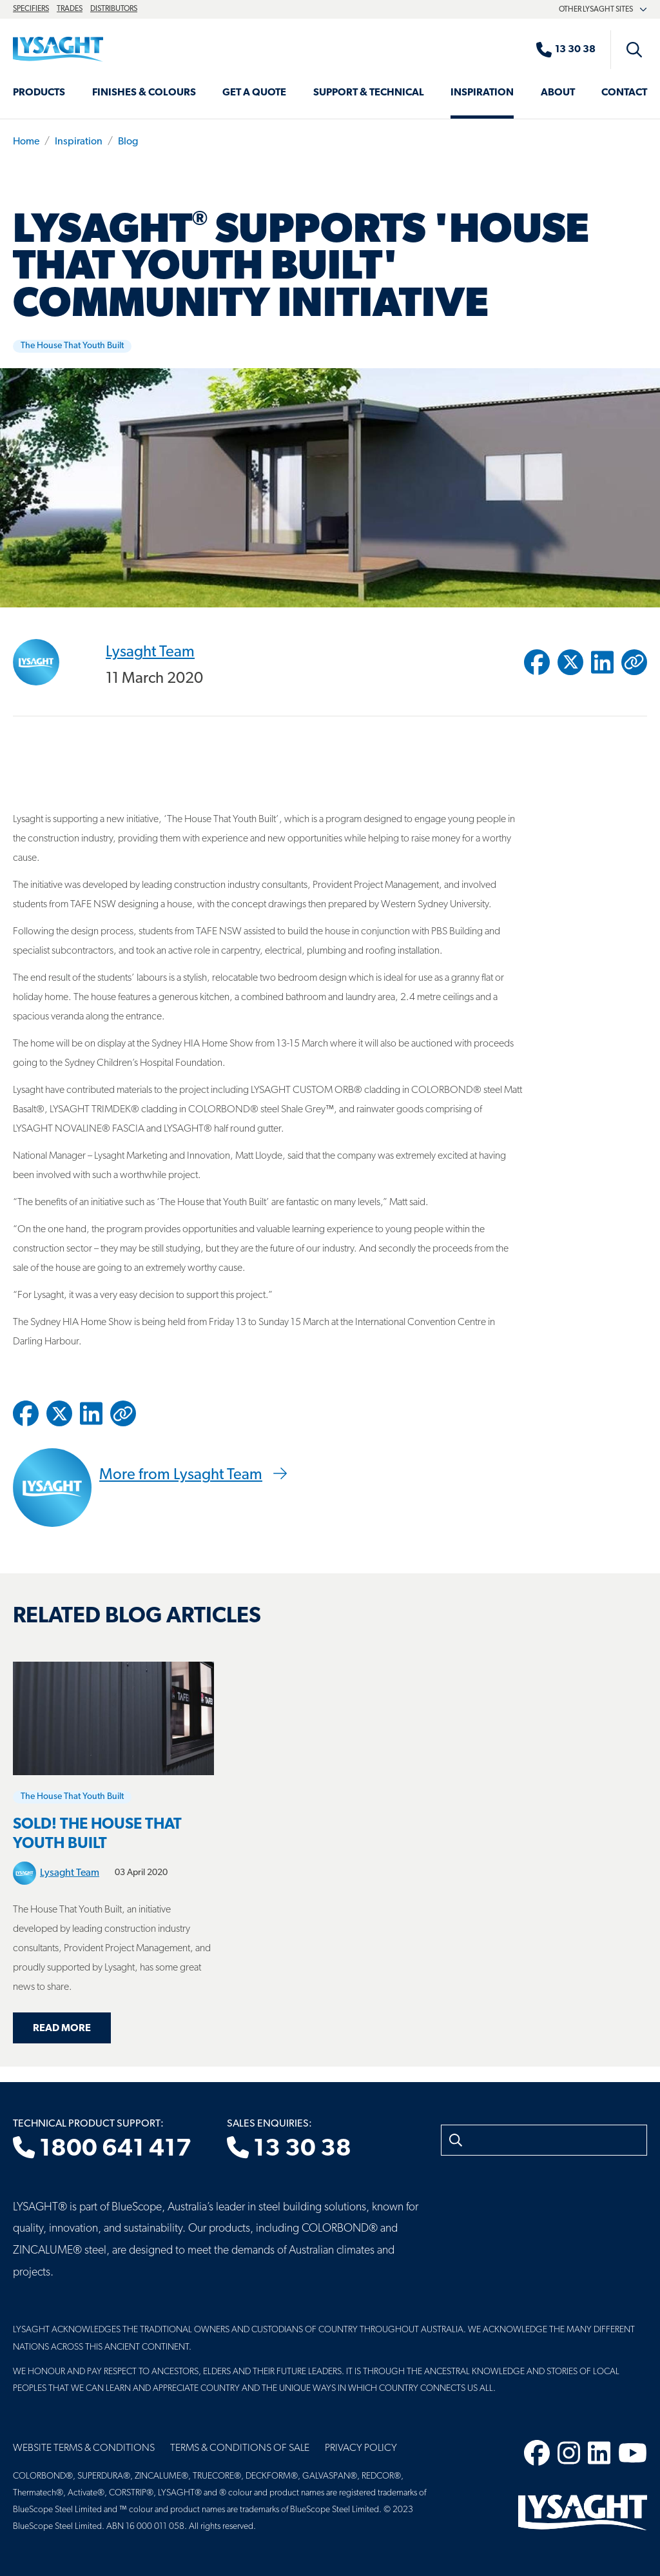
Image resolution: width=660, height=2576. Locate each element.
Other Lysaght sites (603, 9)
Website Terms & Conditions (84, 2448)
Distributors (113, 9)
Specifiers (31, 9)
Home (26, 142)
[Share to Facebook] (537, 662)
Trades (69, 9)
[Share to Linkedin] (602, 662)
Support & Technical (368, 93)
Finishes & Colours (144, 93)
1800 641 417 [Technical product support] (102, 2149)
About (558, 93)
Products (39, 93)
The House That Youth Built (72, 346)
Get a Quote (254, 93)
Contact (624, 93)
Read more (62, 2028)
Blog (128, 142)
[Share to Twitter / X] (570, 662)
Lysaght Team (150, 652)
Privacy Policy (361, 2448)
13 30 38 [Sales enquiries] (289, 2149)
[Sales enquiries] (572, 49)
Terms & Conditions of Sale (239, 2448)
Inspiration (482, 93)
